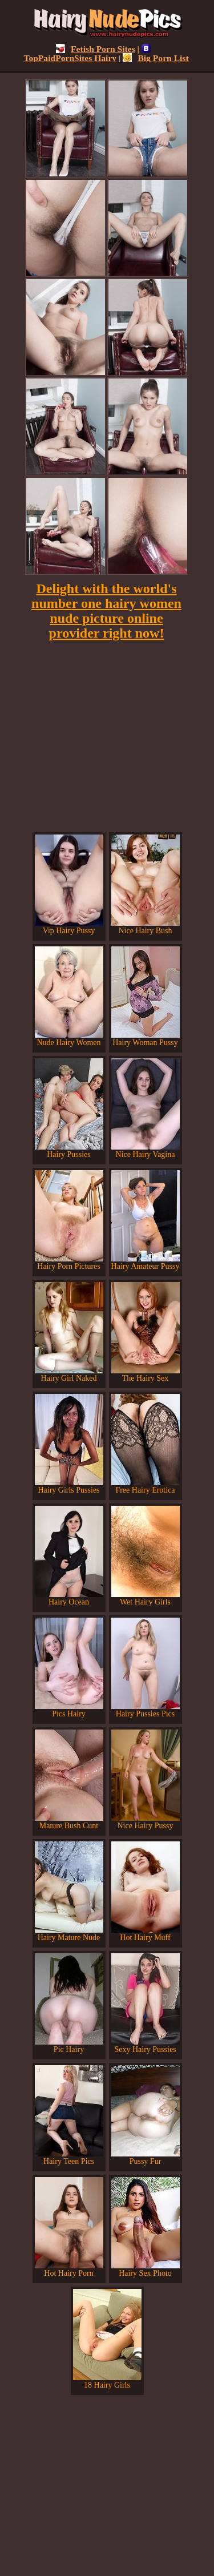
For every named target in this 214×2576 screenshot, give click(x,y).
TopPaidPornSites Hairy (87, 53)
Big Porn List (155, 58)
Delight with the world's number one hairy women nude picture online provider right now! (106, 610)
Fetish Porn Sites (95, 49)
